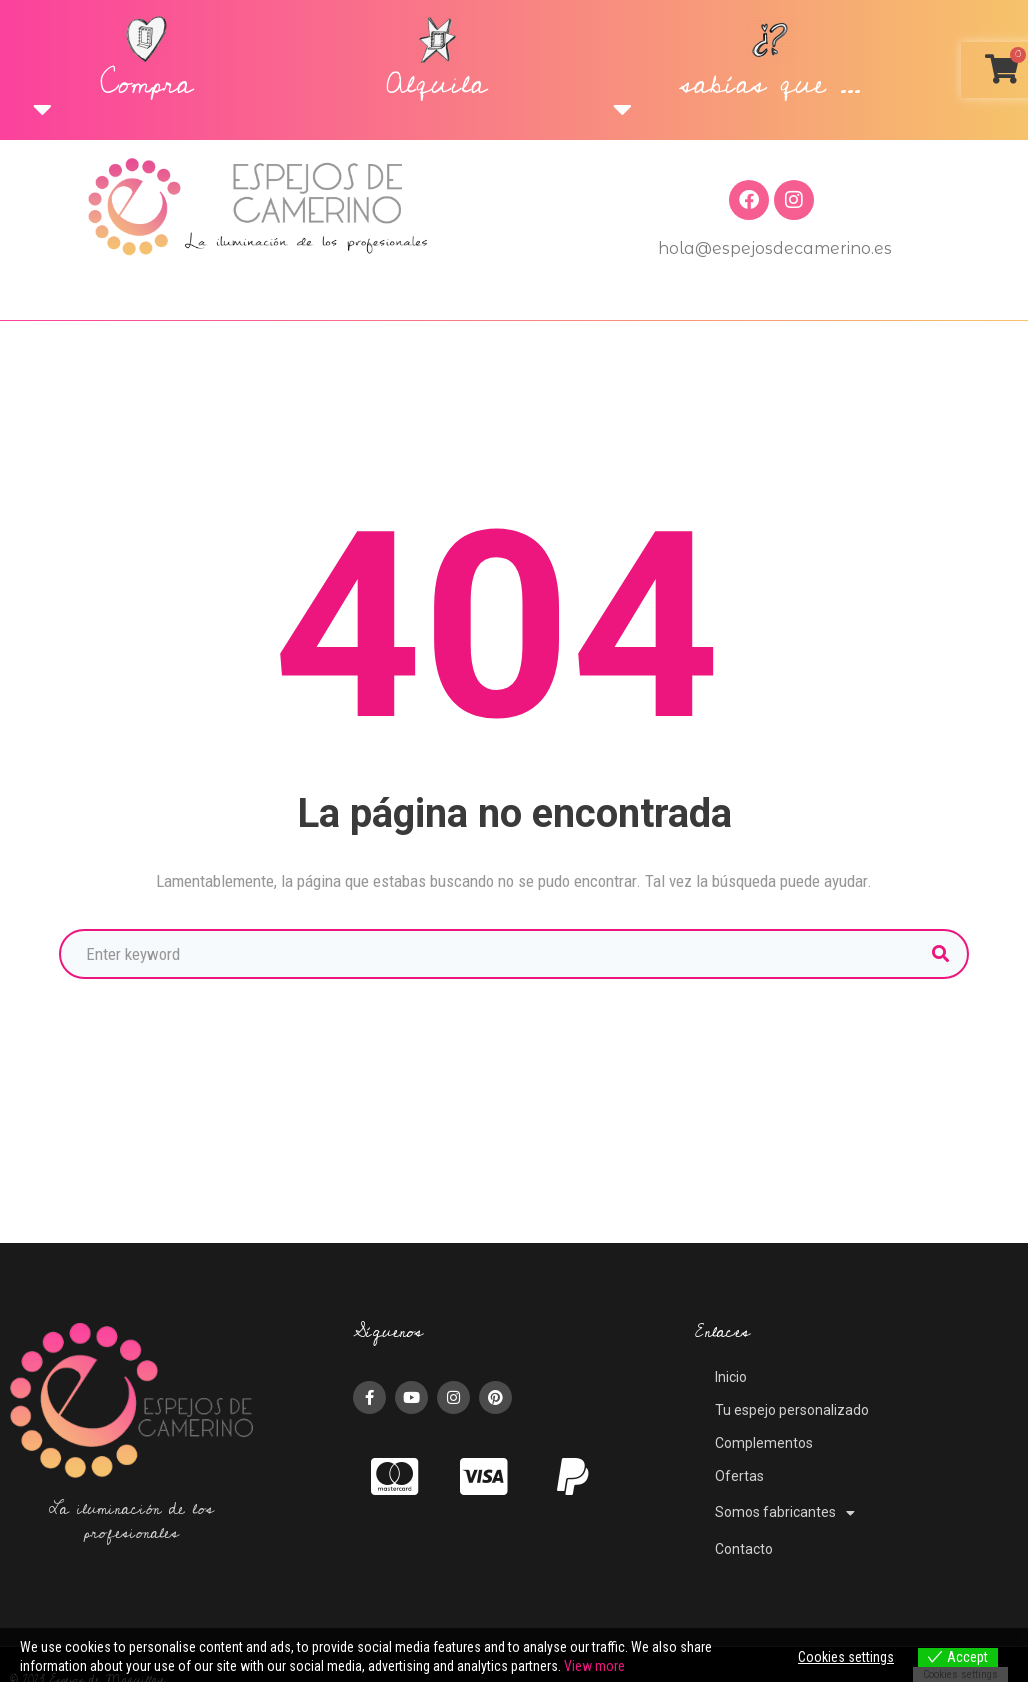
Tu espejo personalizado (792, 1410)
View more (594, 1666)
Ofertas (739, 1476)
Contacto (744, 1549)
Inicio (731, 1377)
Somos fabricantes (785, 1513)
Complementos (764, 1443)
